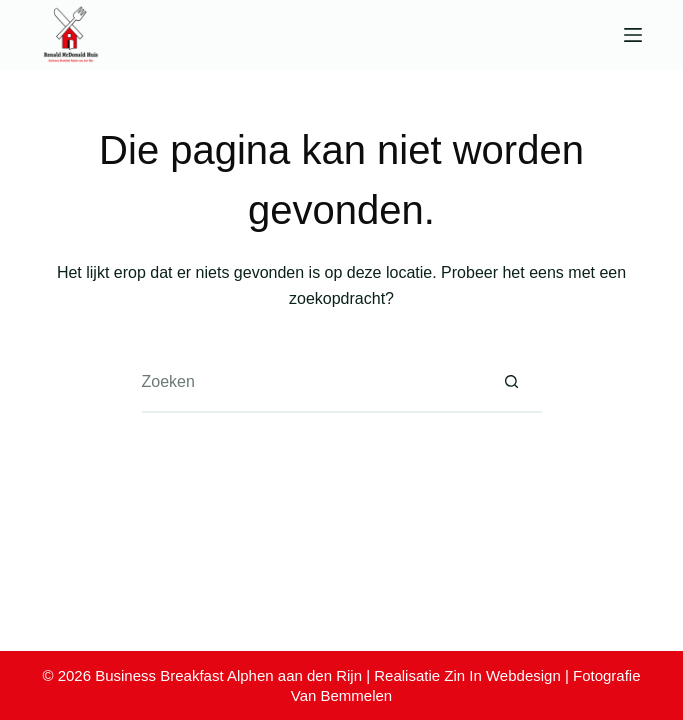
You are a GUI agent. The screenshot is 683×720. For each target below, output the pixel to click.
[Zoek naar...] (312, 383)
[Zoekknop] (512, 383)
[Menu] (633, 35)
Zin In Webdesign (502, 675)
